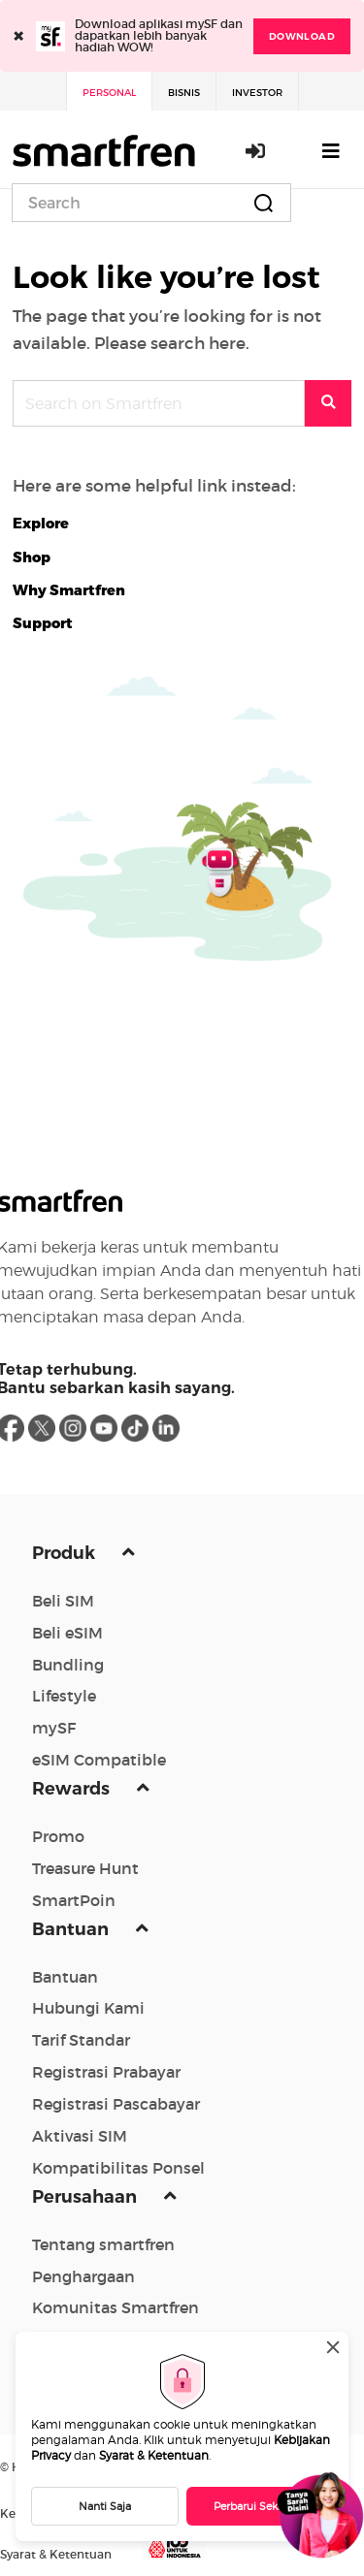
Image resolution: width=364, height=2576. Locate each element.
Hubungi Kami (88, 2008)
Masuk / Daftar (256, 151)
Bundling (68, 1664)
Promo (58, 1836)
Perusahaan (86, 2197)
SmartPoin (74, 1900)
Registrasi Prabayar (106, 2072)
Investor (257, 92)
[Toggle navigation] (331, 150)
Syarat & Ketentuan (154, 2455)
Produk (65, 1553)
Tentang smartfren (103, 2244)
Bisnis (184, 92)
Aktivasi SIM (79, 2136)
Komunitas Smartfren (115, 2307)
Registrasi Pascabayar (116, 2104)
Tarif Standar (81, 2040)
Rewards (73, 1788)
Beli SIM (63, 1600)
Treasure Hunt (85, 1868)
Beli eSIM (67, 1632)
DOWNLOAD (302, 36)
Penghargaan (83, 2276)
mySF (54, 1727)
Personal (109, 92)
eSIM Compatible (99, 1759)
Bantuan (72, 1929)
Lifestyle (64, 1695)
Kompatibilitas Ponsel (118, 2168)
